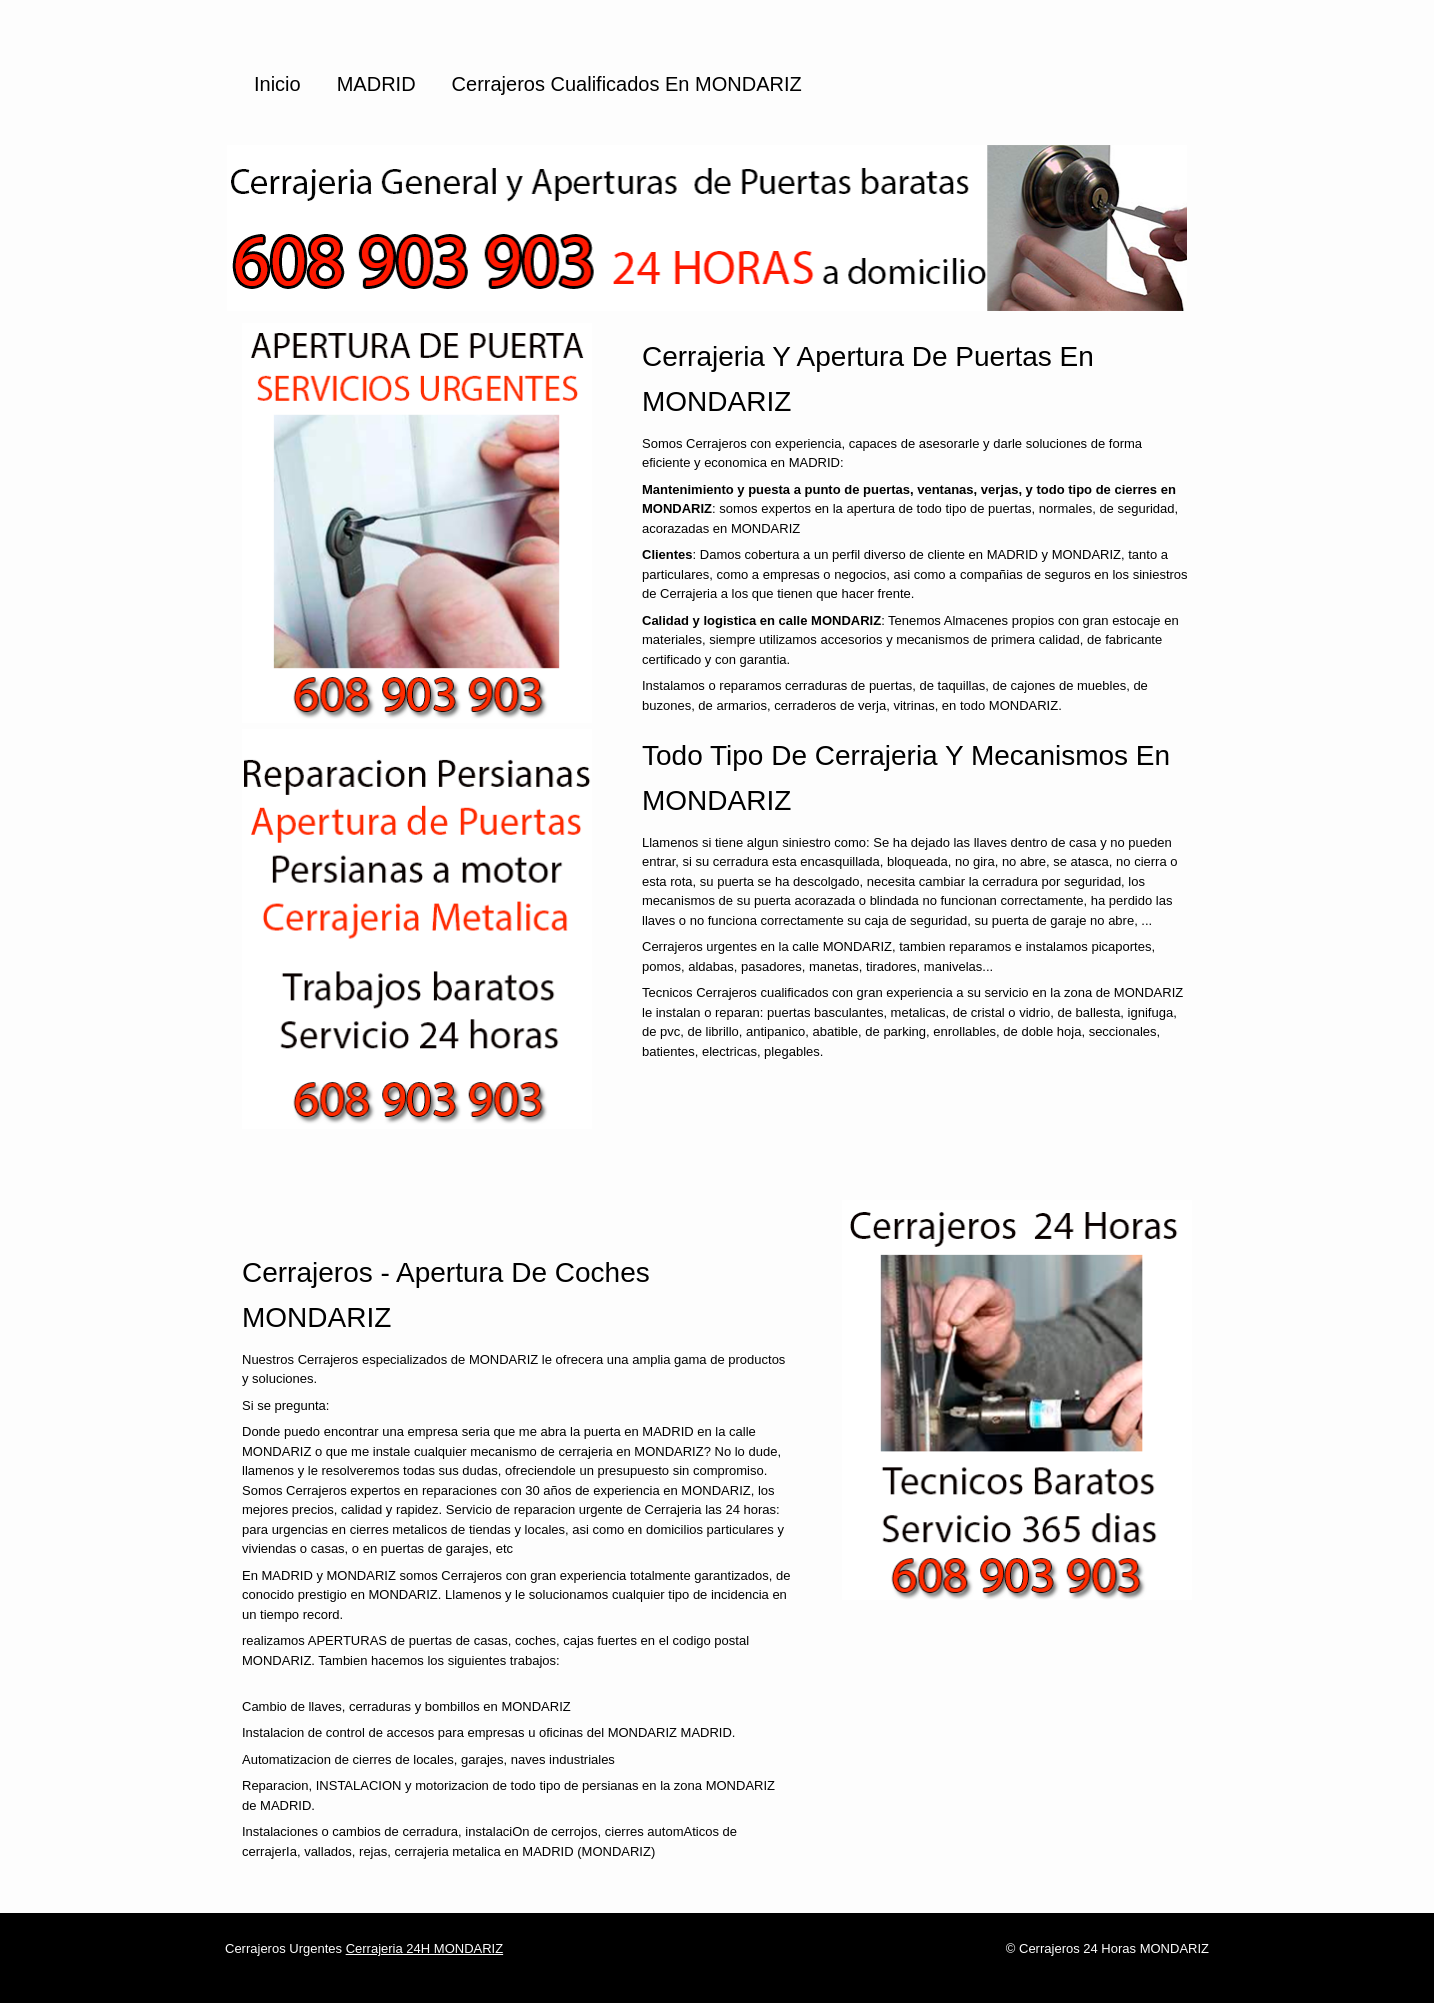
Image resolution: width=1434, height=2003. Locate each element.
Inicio (277, 84)
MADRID (376, 84)
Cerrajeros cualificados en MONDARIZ (627, 84)
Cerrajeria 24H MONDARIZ (424, 1948)
